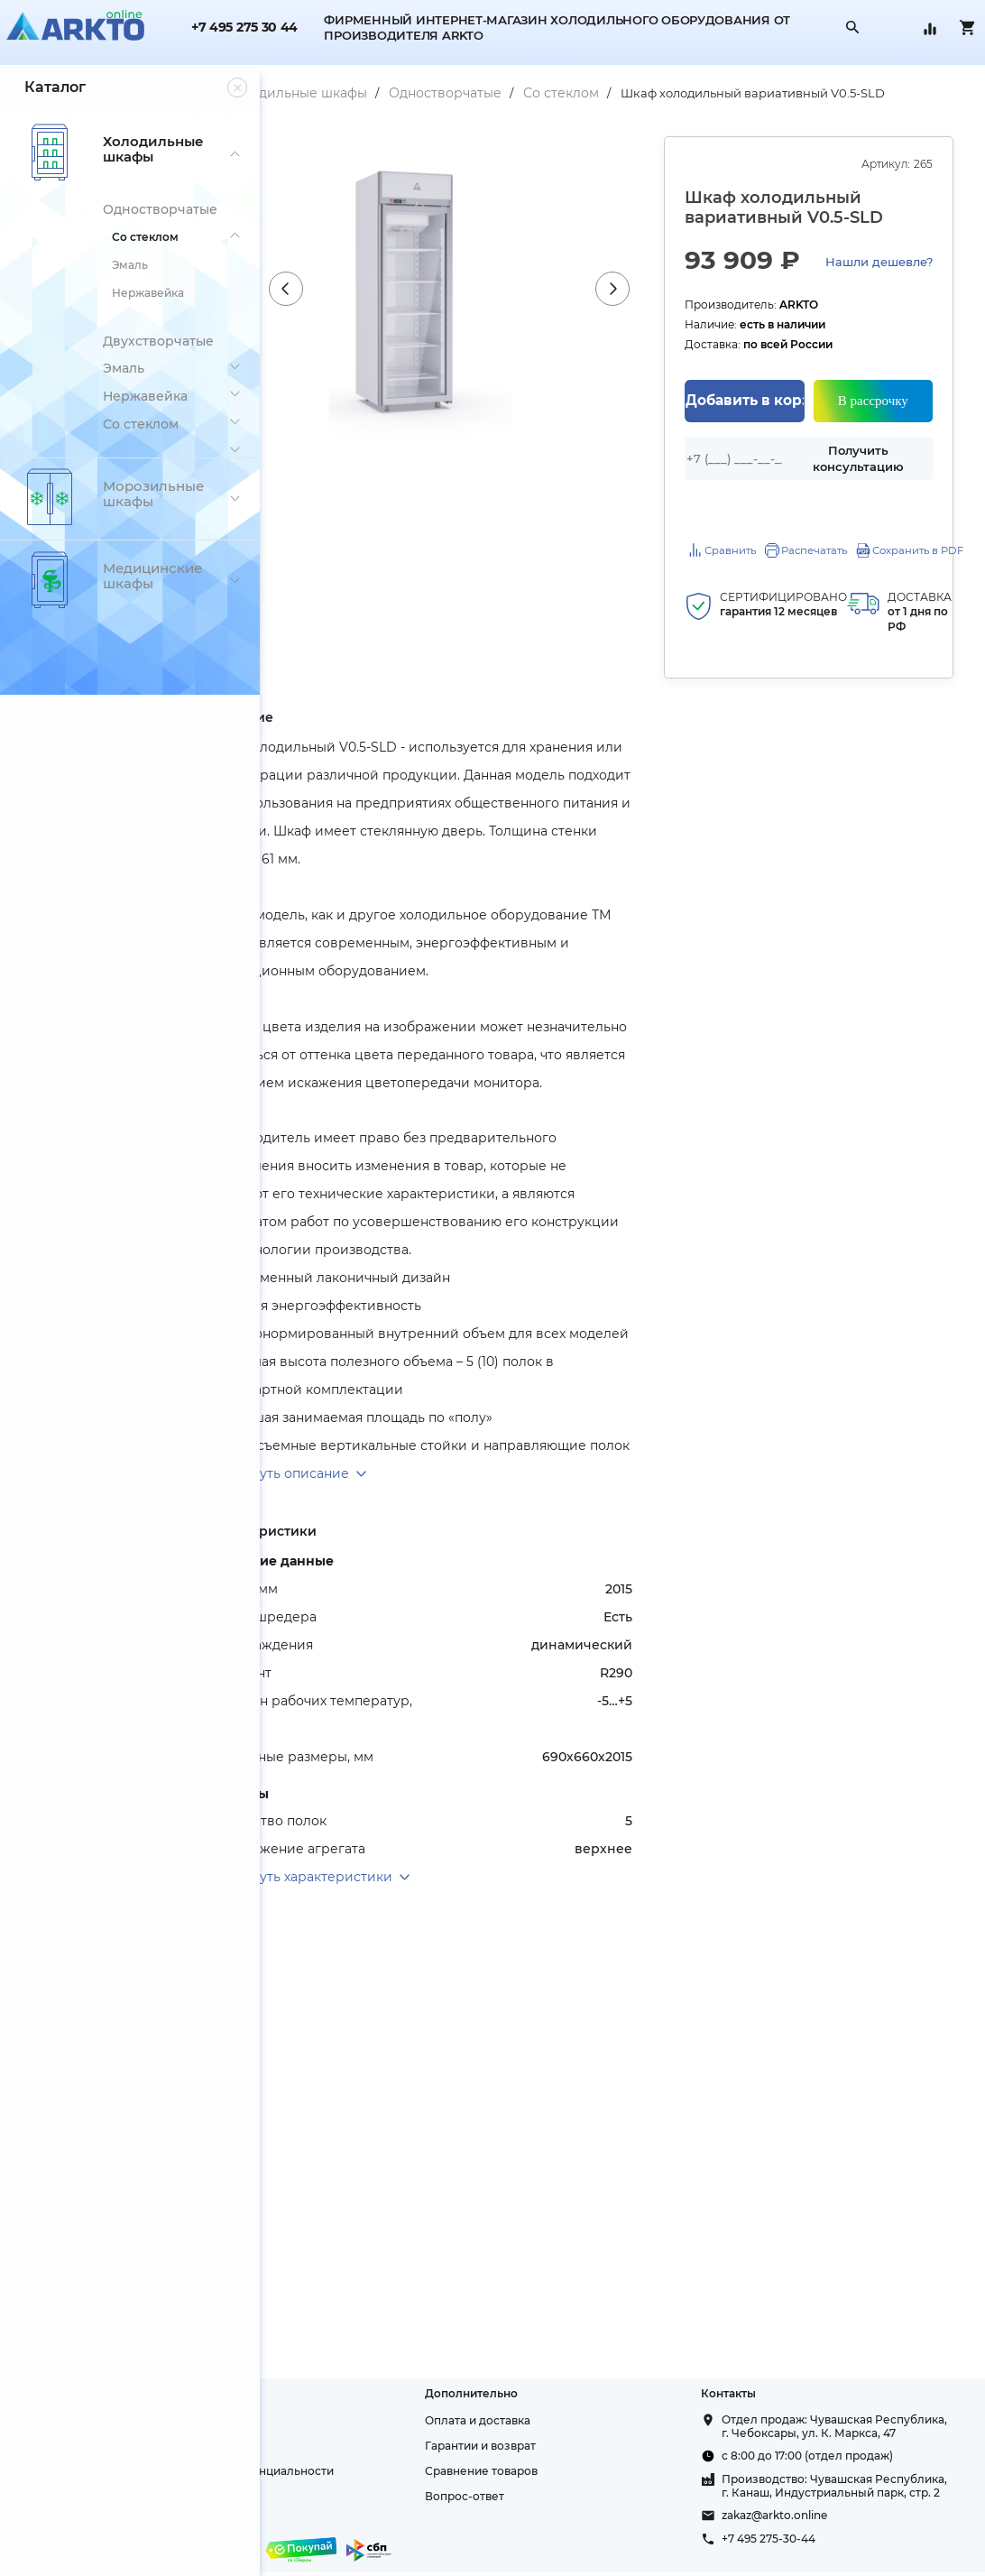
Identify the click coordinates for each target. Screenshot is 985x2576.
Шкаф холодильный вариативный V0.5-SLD (432, 119)
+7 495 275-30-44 (812, 2543)
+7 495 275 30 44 (244, 27)
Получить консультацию (872, 510)
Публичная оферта (332, 2460)
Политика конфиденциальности (370, 2435)
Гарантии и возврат (566, 2409)
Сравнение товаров (567, 2435)
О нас (293, 2384)
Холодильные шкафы (425, 93)
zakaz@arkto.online (817, 2519)
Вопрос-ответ (551, 2460)
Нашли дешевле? (787, 317)
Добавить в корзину (781, 455)
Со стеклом (690, 93)
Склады (300, 2409)
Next (666, 314)
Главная (308, 93)
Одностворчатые (574, 93)
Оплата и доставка (564, 2384)
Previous (397, 314)
